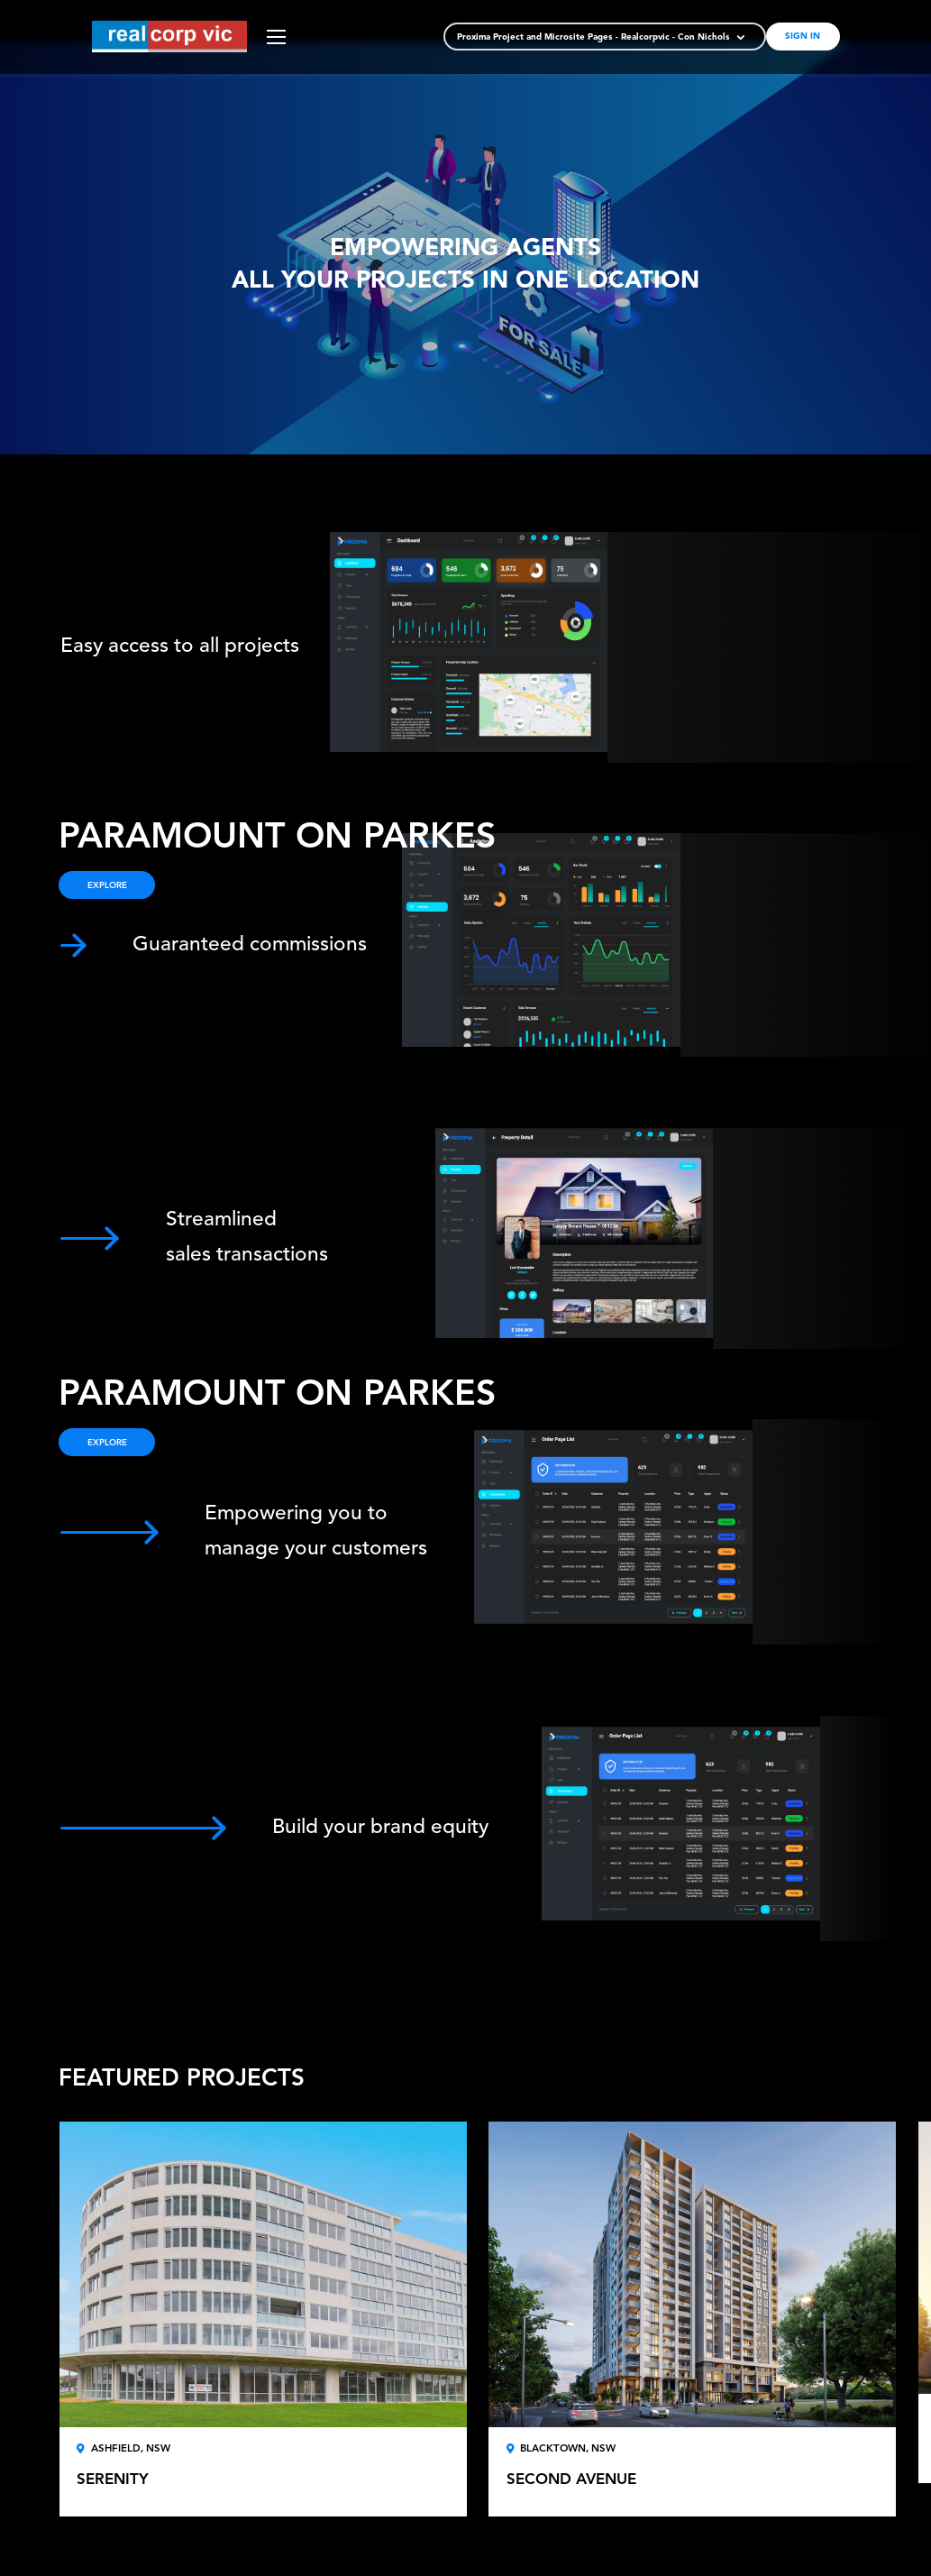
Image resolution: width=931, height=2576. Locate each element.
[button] (602, 38)
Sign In (802, 36)
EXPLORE (107, 1443)
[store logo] (169, 36)
